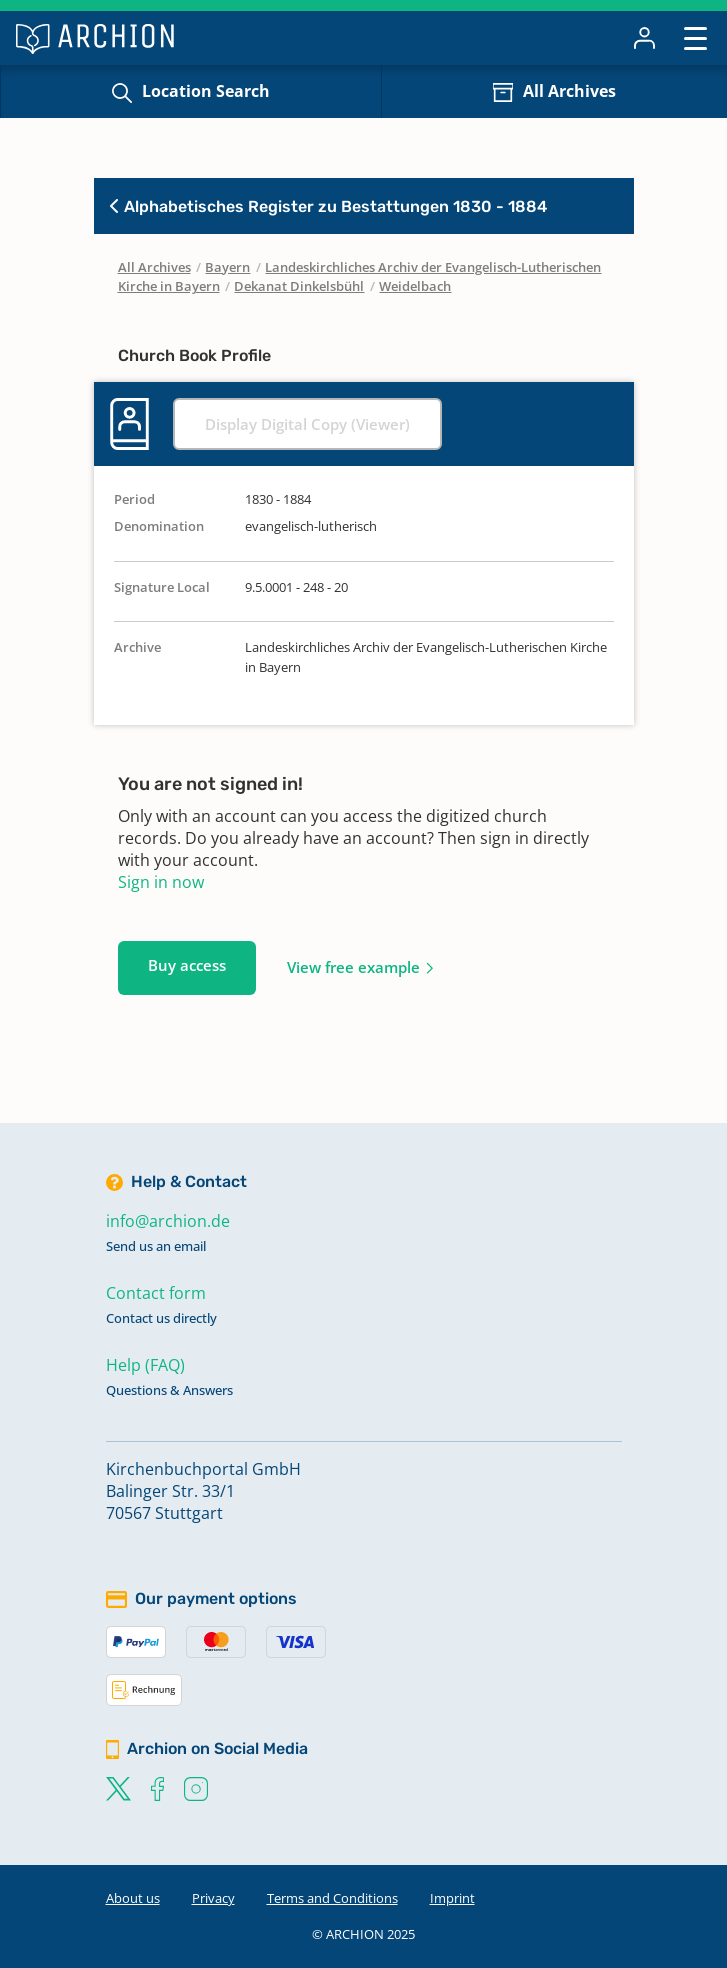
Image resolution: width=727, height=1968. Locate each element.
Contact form (156, 1293)
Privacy (213, 1898)
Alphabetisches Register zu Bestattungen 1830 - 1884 (328, 206)
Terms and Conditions (332, 1898)
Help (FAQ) (145, 1365)
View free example (353, 967)
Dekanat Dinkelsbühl (299, 286)
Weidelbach (415, 286)
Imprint (452, 1898)
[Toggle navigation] (695, 37)
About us (133, 1898)
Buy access (187, 965)
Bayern (227, 267)
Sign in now (161, 882)
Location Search (206, 91)
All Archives (569, 91)
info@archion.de (168, 1221)
